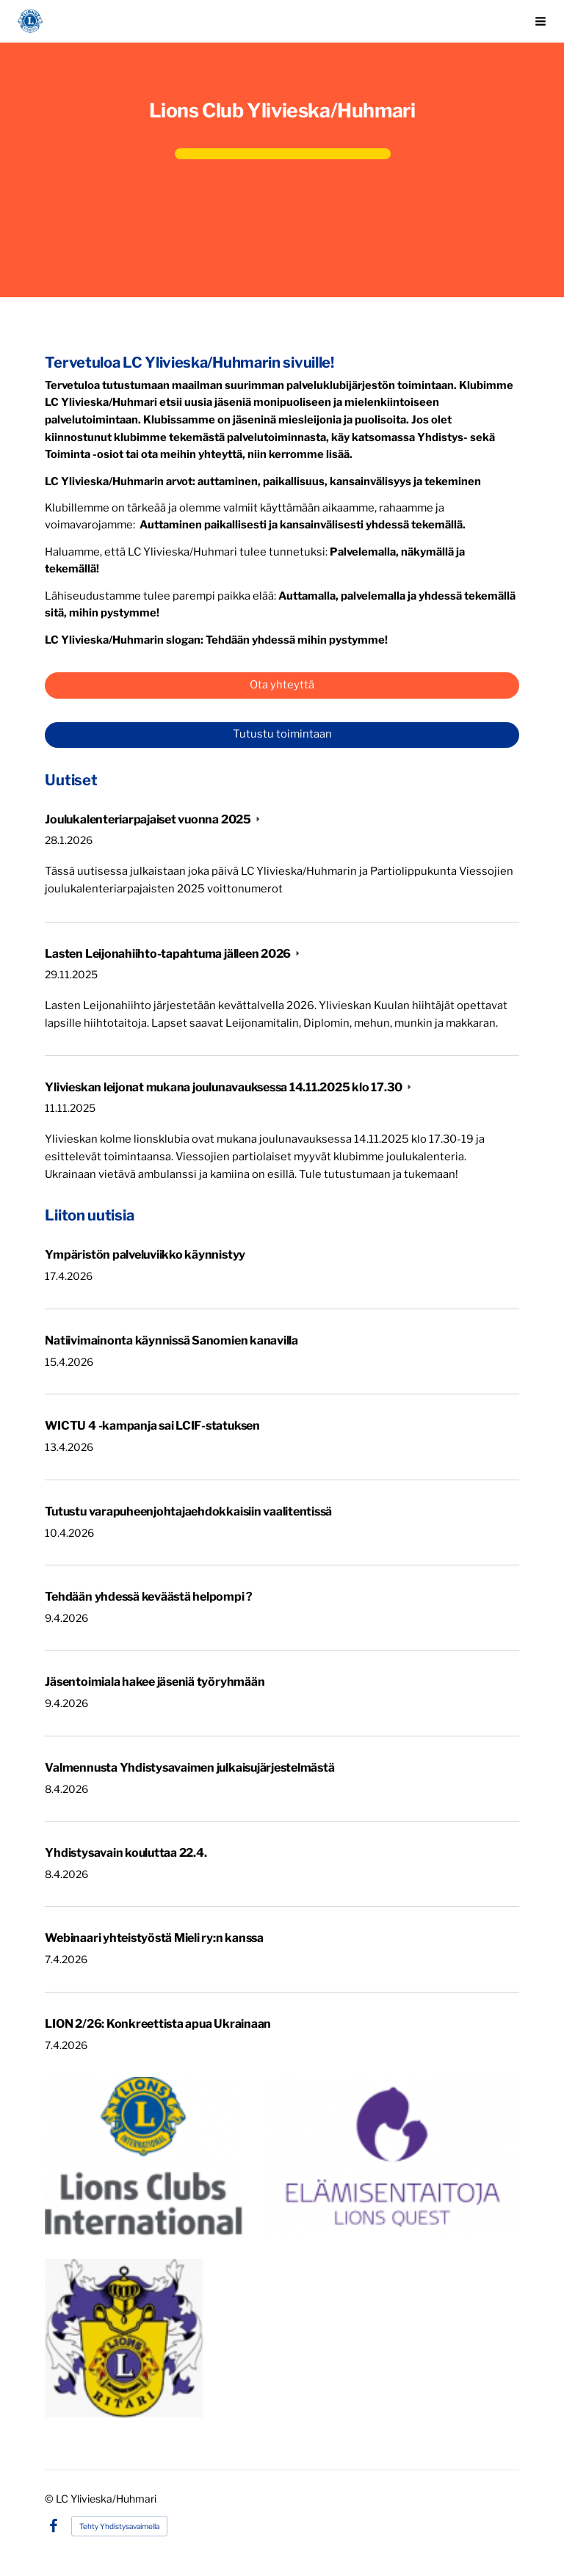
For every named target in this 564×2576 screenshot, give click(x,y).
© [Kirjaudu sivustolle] (50, 2498)
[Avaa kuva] (143, 2156)
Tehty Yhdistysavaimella (119, 2526)
